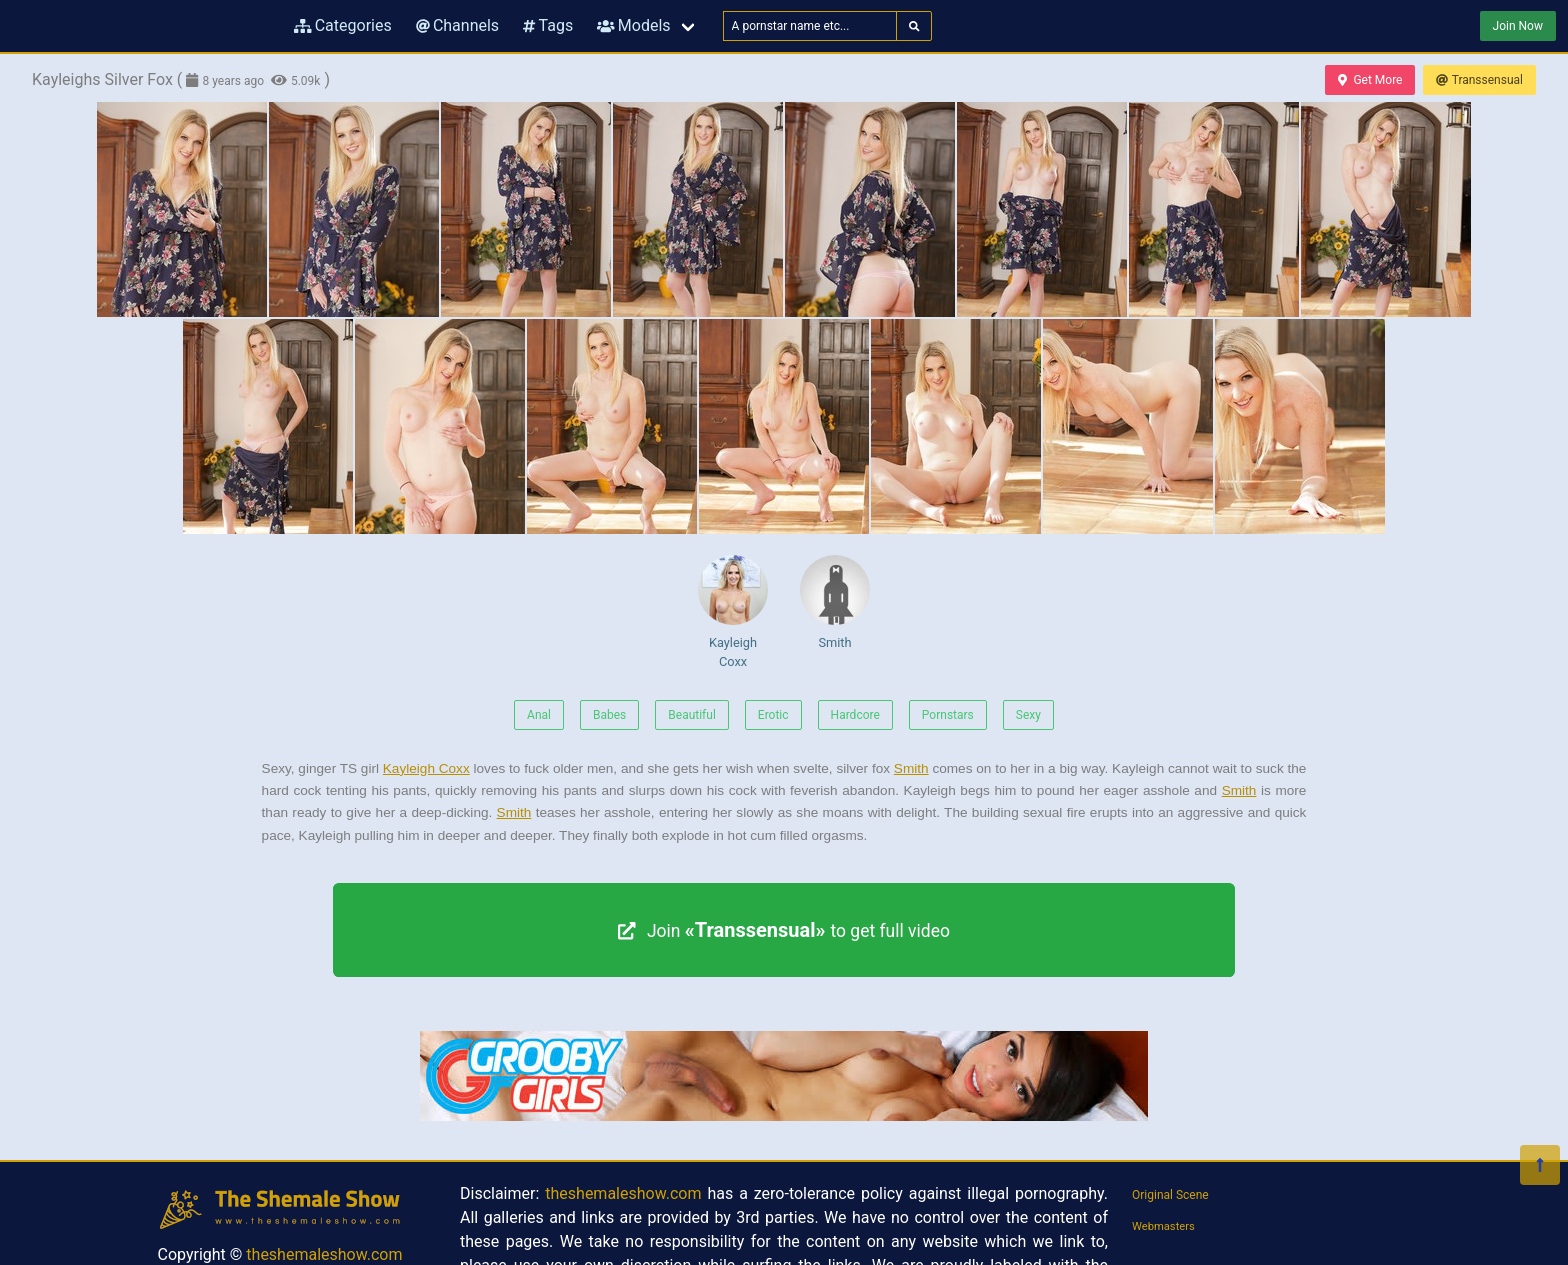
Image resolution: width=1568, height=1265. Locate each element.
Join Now (1518, 26)
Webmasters (1163, 1226)
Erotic (773, 715)
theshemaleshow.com (324, 1254)
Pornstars (948, 715)
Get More (1370, 80)
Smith (835, 602)
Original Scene (1170, 1195)
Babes (609, 715)
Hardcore (855, 715)
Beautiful (692, 715)
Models (633, 25)
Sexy (1028, 715)
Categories (343, 25)
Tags (548, 25)
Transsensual (1479, 80)
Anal (539, 715)
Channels (457, 25)
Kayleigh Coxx (733, 612)
